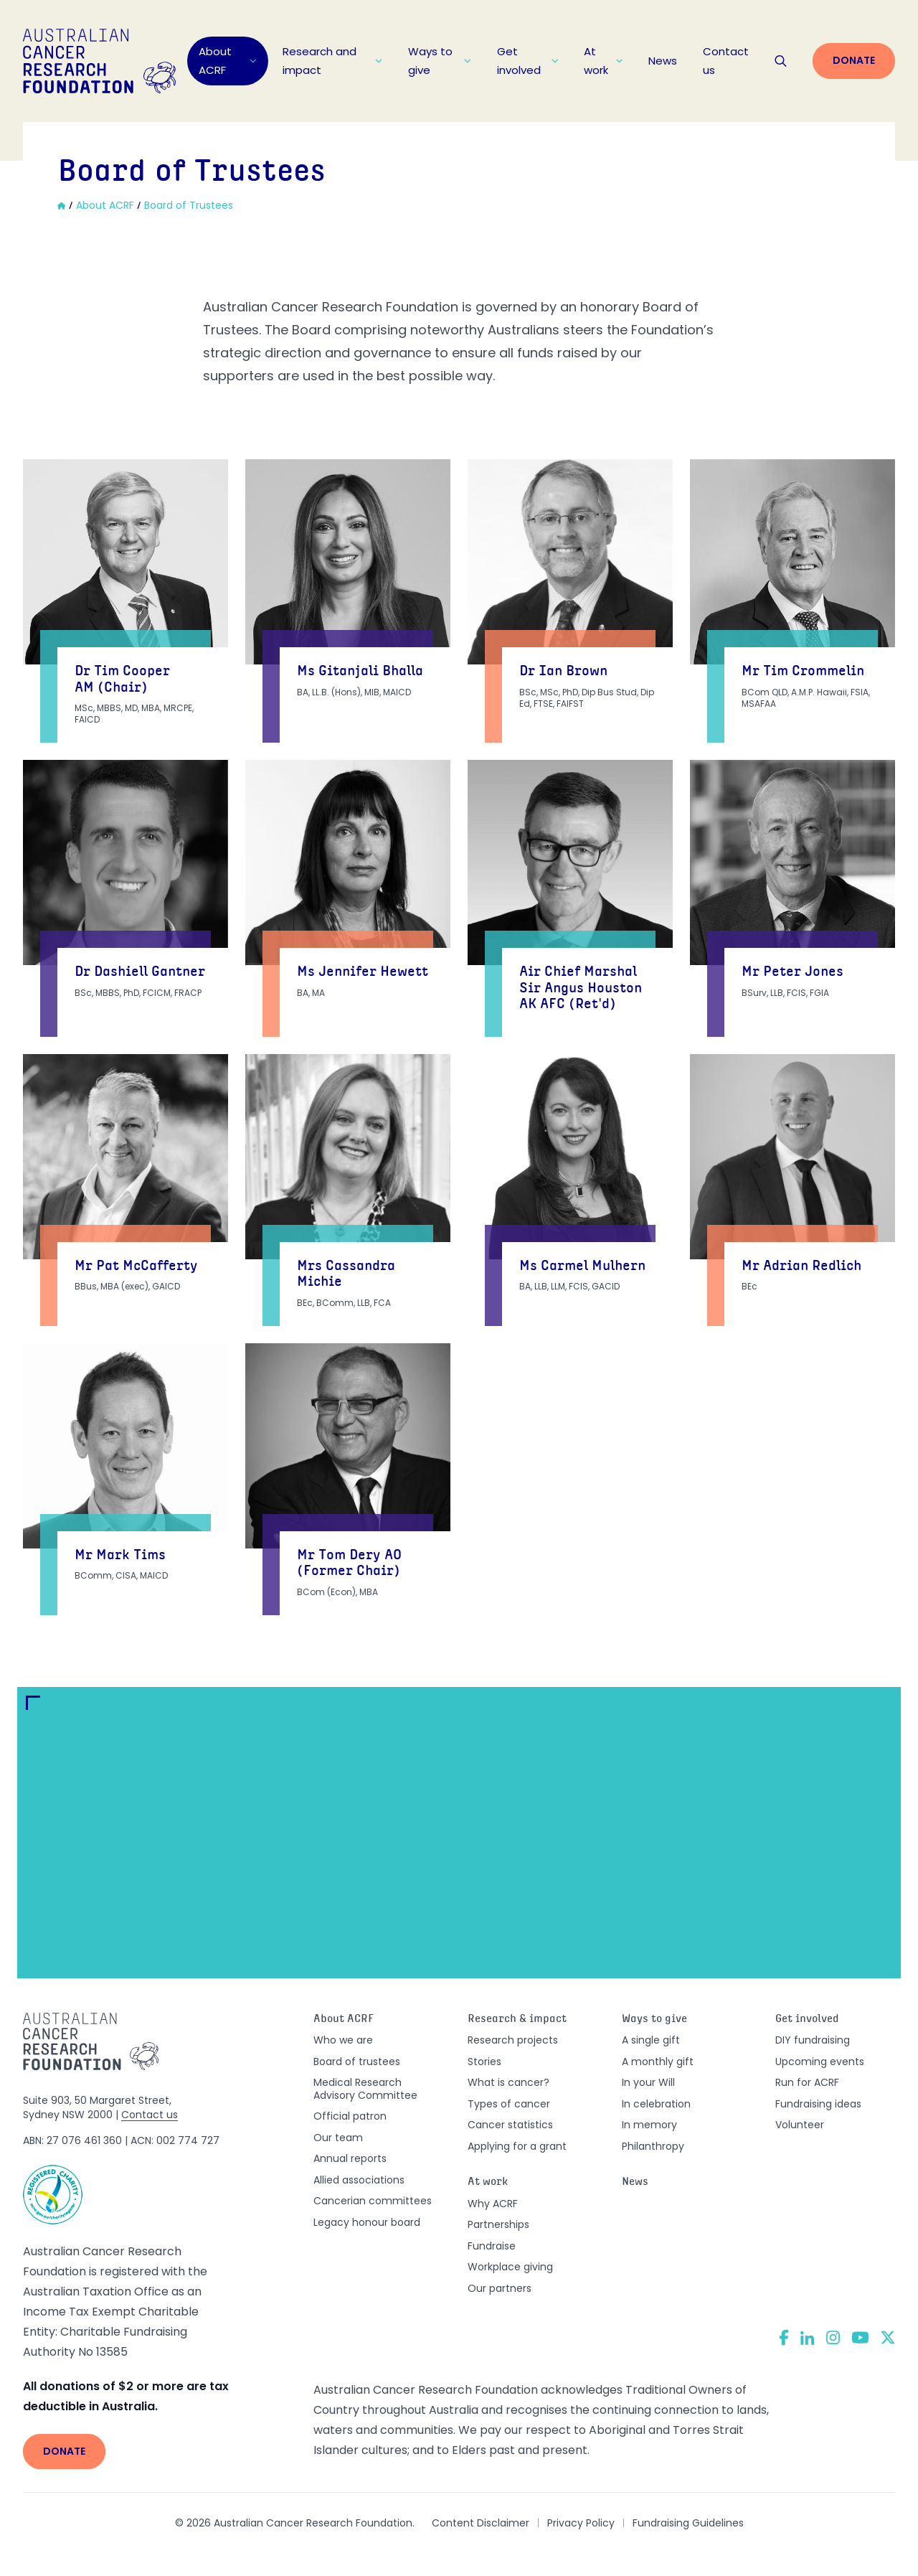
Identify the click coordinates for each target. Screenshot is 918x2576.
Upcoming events (819, 2061)
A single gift (651, 2040)
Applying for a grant (517, 2146)
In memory (649, 2124)
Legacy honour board (366, 2222)
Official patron (350, 2116)
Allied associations (358, 2180)
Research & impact (517, 2019)
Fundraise (492, 2246)
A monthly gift (658, 2061)
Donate (854, 60)
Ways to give (439, 60)
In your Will (648, 2082)
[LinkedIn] (807, 2338)
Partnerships (498, 2224)
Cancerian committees (372, 2201)
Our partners (499, 2288)
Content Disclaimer (480, 2523)
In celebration (656, 2104)
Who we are (343, 2040)
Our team (338, 2137)
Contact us (726, 60)
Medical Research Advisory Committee (365, 2088)
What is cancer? (508, 2082)
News (662, 60)
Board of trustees (356, 2061)
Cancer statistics (510, 2124)
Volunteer (799, 2124)
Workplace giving (510, 2267)
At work (603, 60)
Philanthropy (653, 2146)
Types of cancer (509, 2104)
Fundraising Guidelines (688, 2523)
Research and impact (333, 60)
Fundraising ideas (818, 2104)
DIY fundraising (812, 2040)
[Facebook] (784, 2337)
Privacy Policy (581, 2523)
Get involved (527, 60)
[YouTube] (860, 2337)
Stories (484, 2061)
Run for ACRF (807, 2082)
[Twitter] (888, 2337)
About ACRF (228, 60)
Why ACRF (493, 2203)
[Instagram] (833, 2338)
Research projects (513, 2040)
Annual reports (350, 2158)
